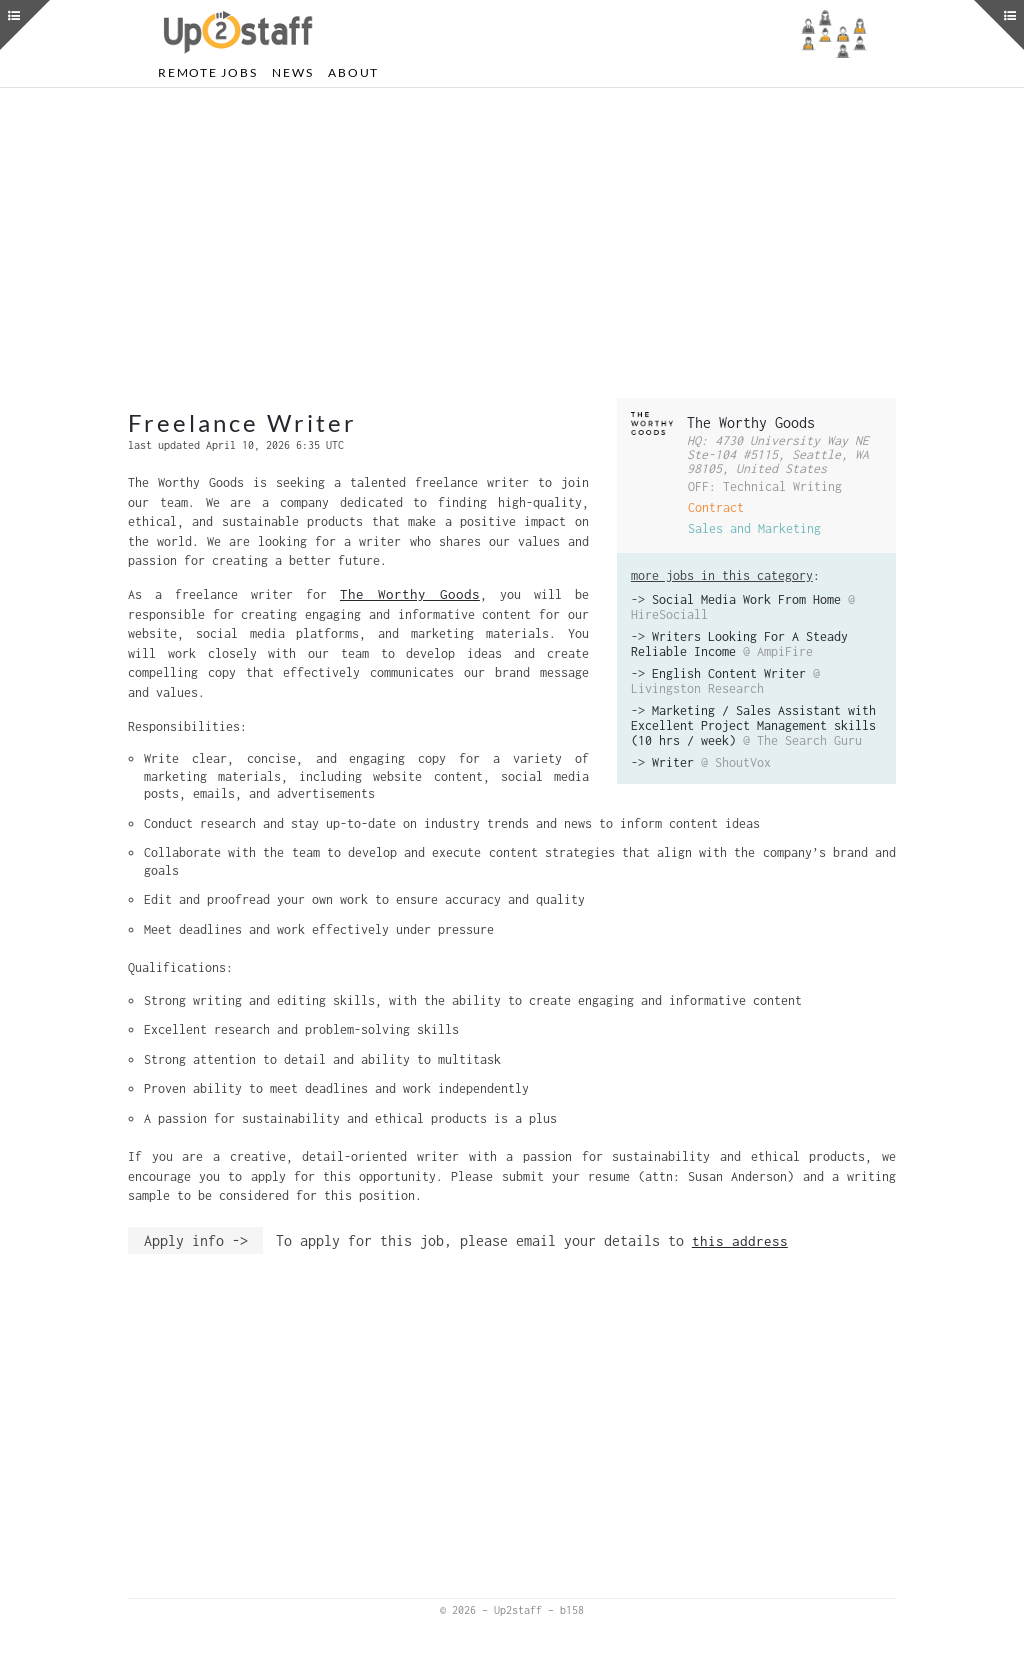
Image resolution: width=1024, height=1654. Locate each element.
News (292, 72)
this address (740, 1241)
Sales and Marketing (754, 528)
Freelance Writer (242, 422)
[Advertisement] (512, 243)
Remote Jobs (207, 72)
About (353, 72)
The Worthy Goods (751, 422)
